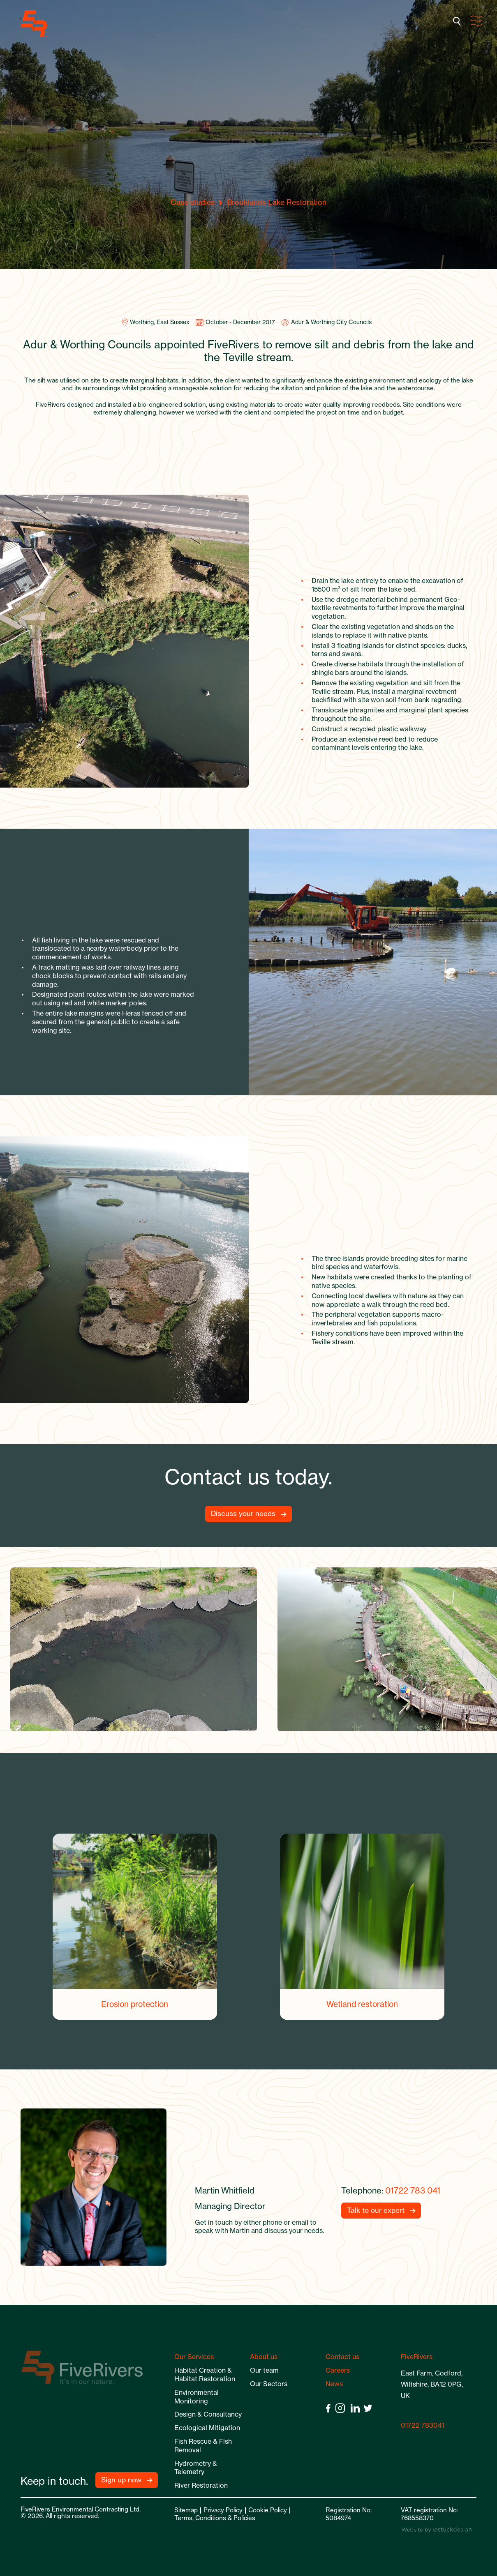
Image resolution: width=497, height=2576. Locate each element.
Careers (338, 2370)
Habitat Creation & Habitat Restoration (204, 2374)
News (334, 2384)
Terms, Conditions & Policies (214, 2518)
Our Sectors (268, 2384)
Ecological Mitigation (207, 2428)
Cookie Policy (267, 2510)
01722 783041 (422, 2425)
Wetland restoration (362, 2004)
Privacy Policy (223, 2510)
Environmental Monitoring (196, 2396)
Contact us (342, 2357)
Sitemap (186, 2510)
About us (263, 2357)
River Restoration (201, 2485)
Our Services (194, 2357)
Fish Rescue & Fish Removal (203, 2445)
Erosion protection (134, 2004)
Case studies (193, 202)
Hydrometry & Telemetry (195, 2467)
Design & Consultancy (208, 2414)
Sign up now (121, 2479)
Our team (264, 2370)
